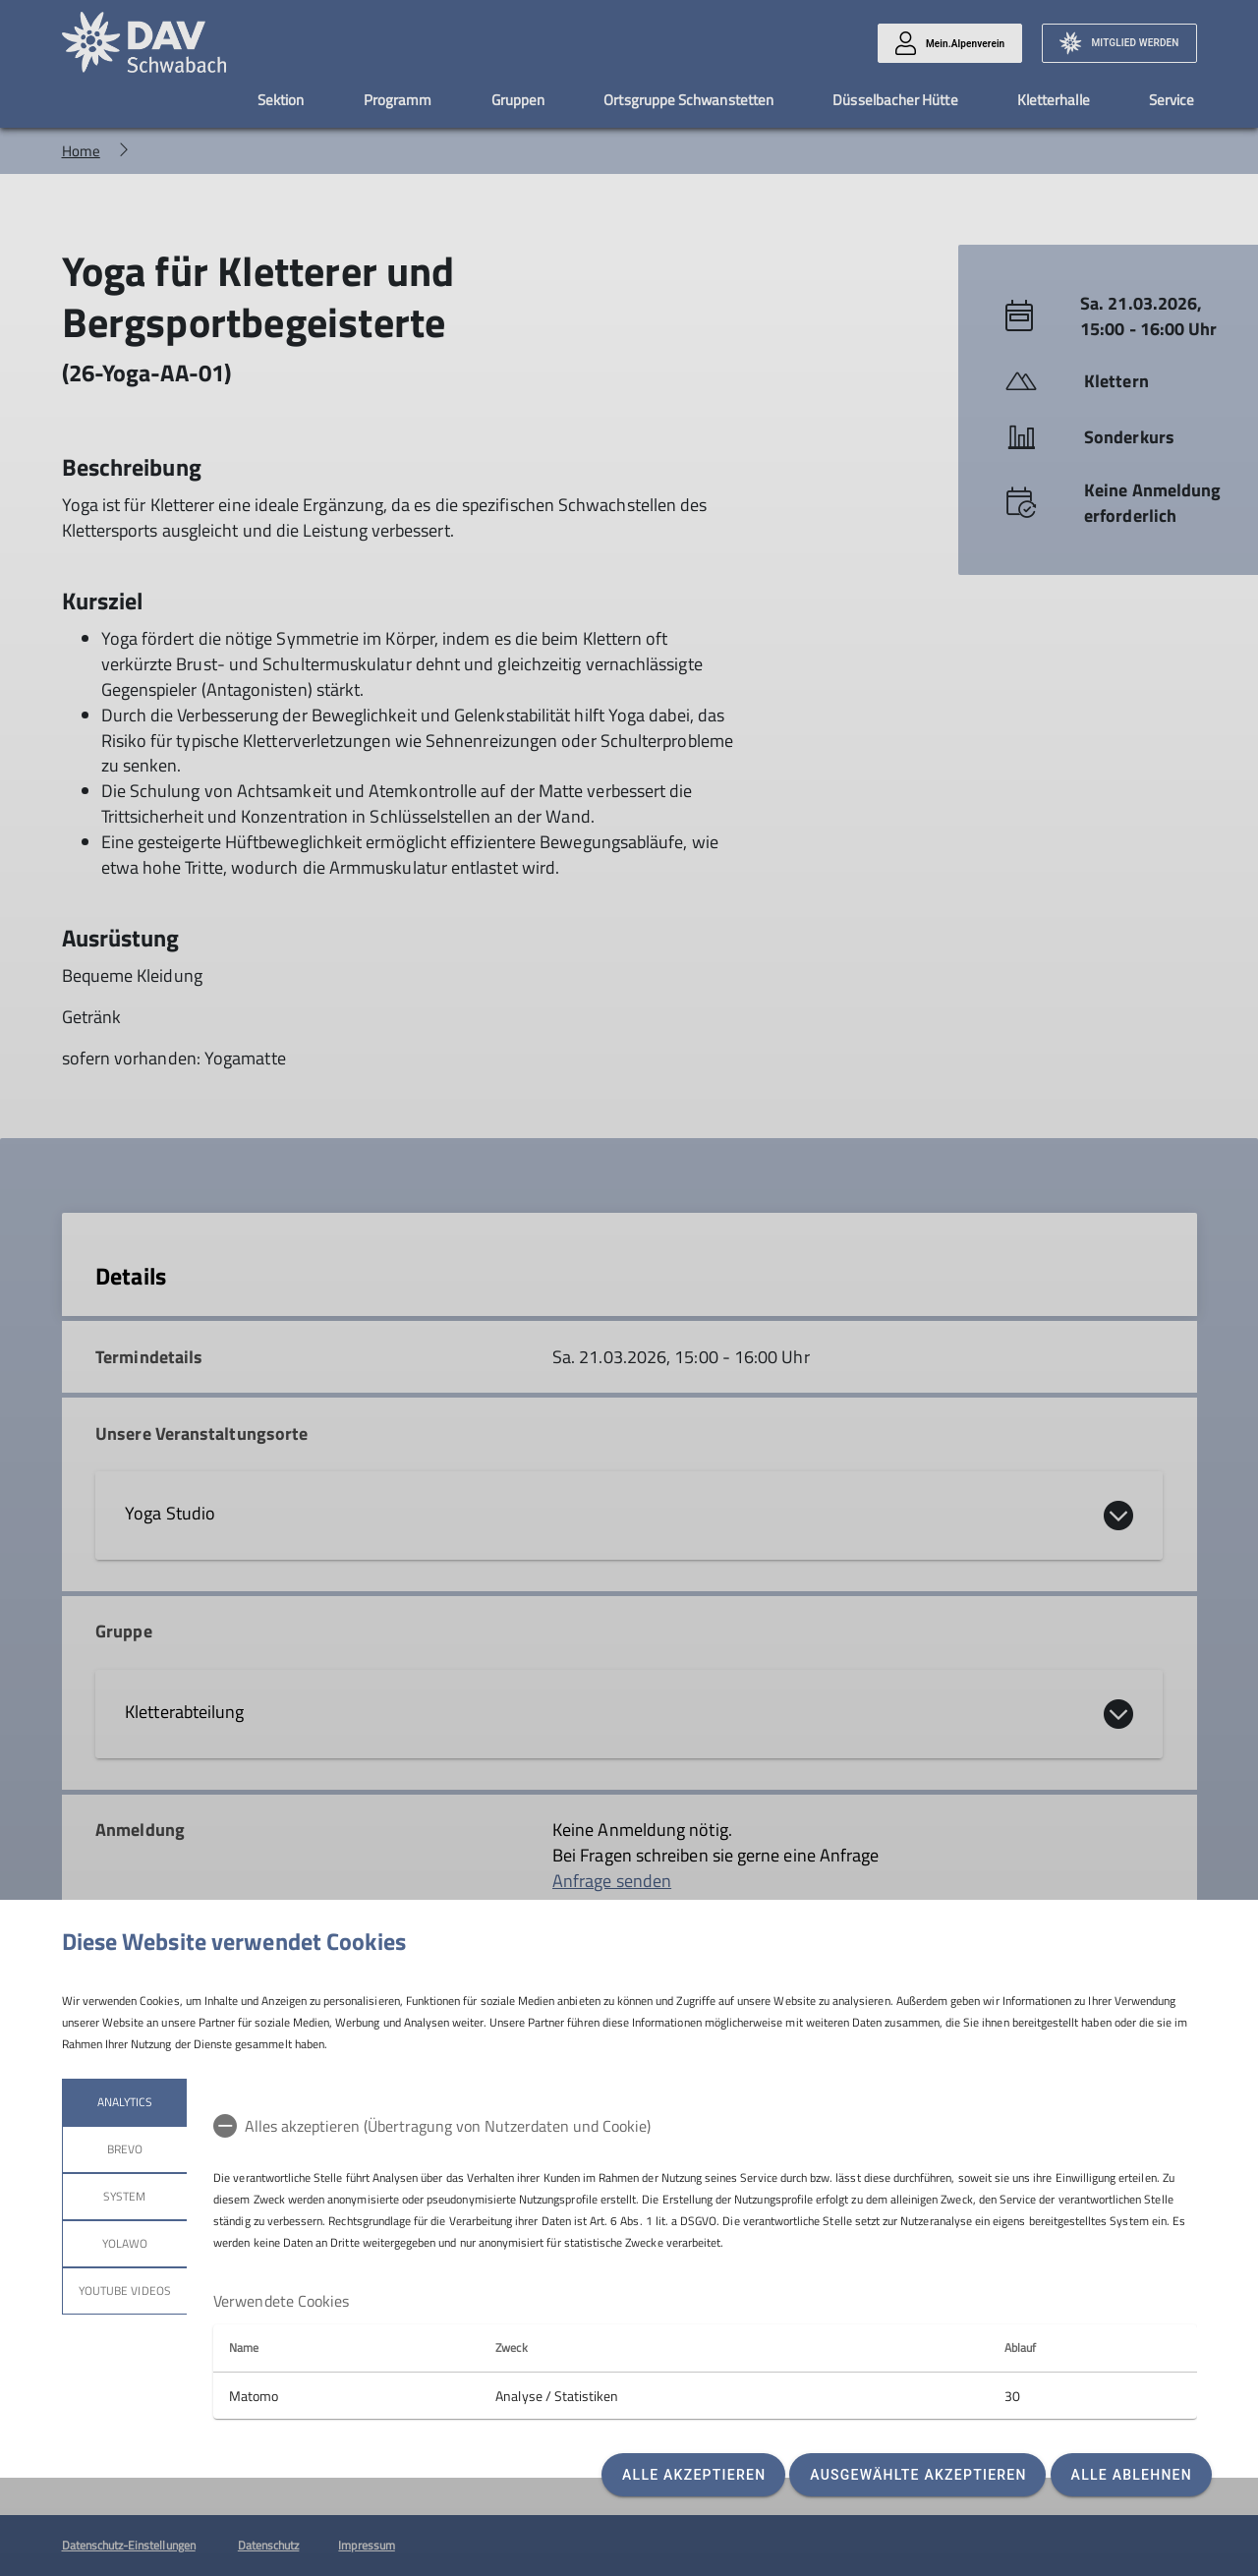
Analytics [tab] (123, 2101)
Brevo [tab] (124, 2149)
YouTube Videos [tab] (125, 2290)
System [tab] (124, 2196)
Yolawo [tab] (123, 2243)
